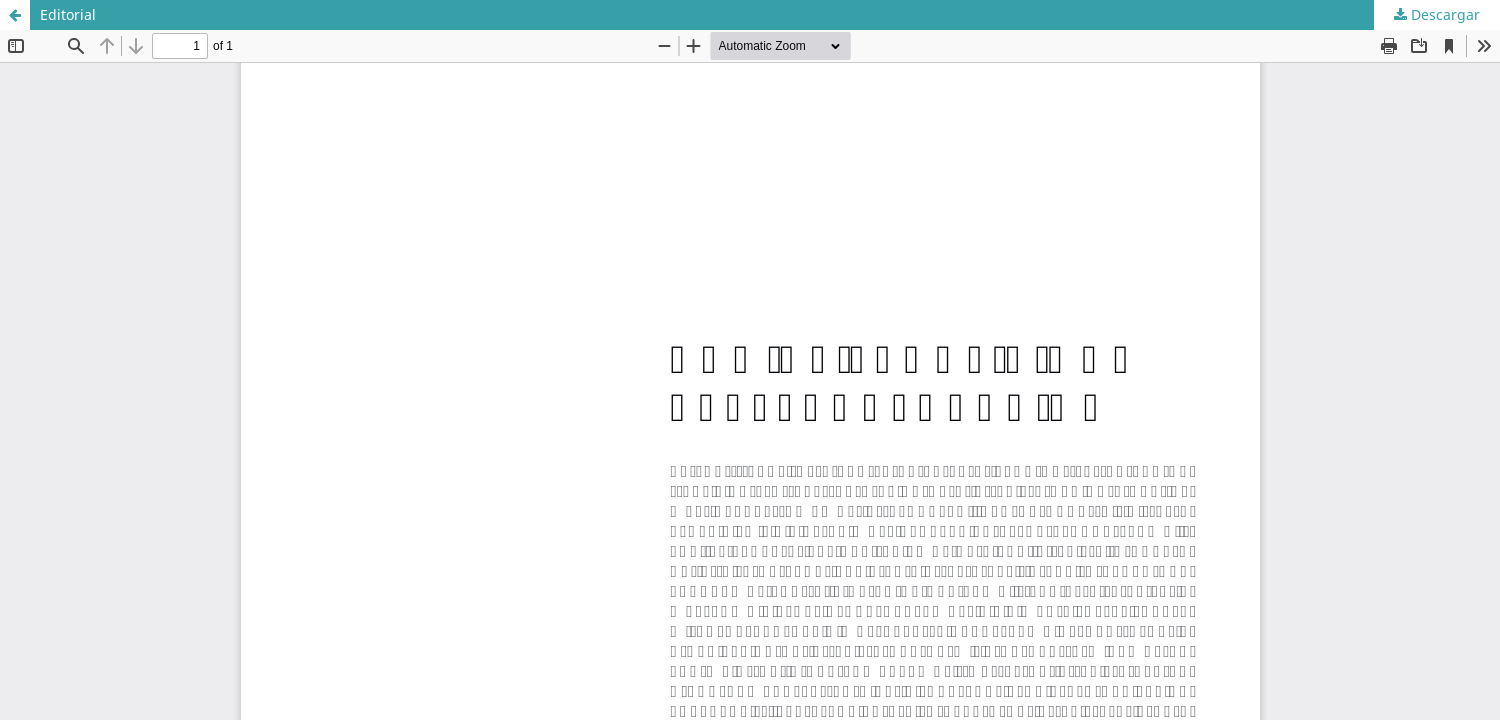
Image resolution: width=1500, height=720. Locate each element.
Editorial (68, 14)
